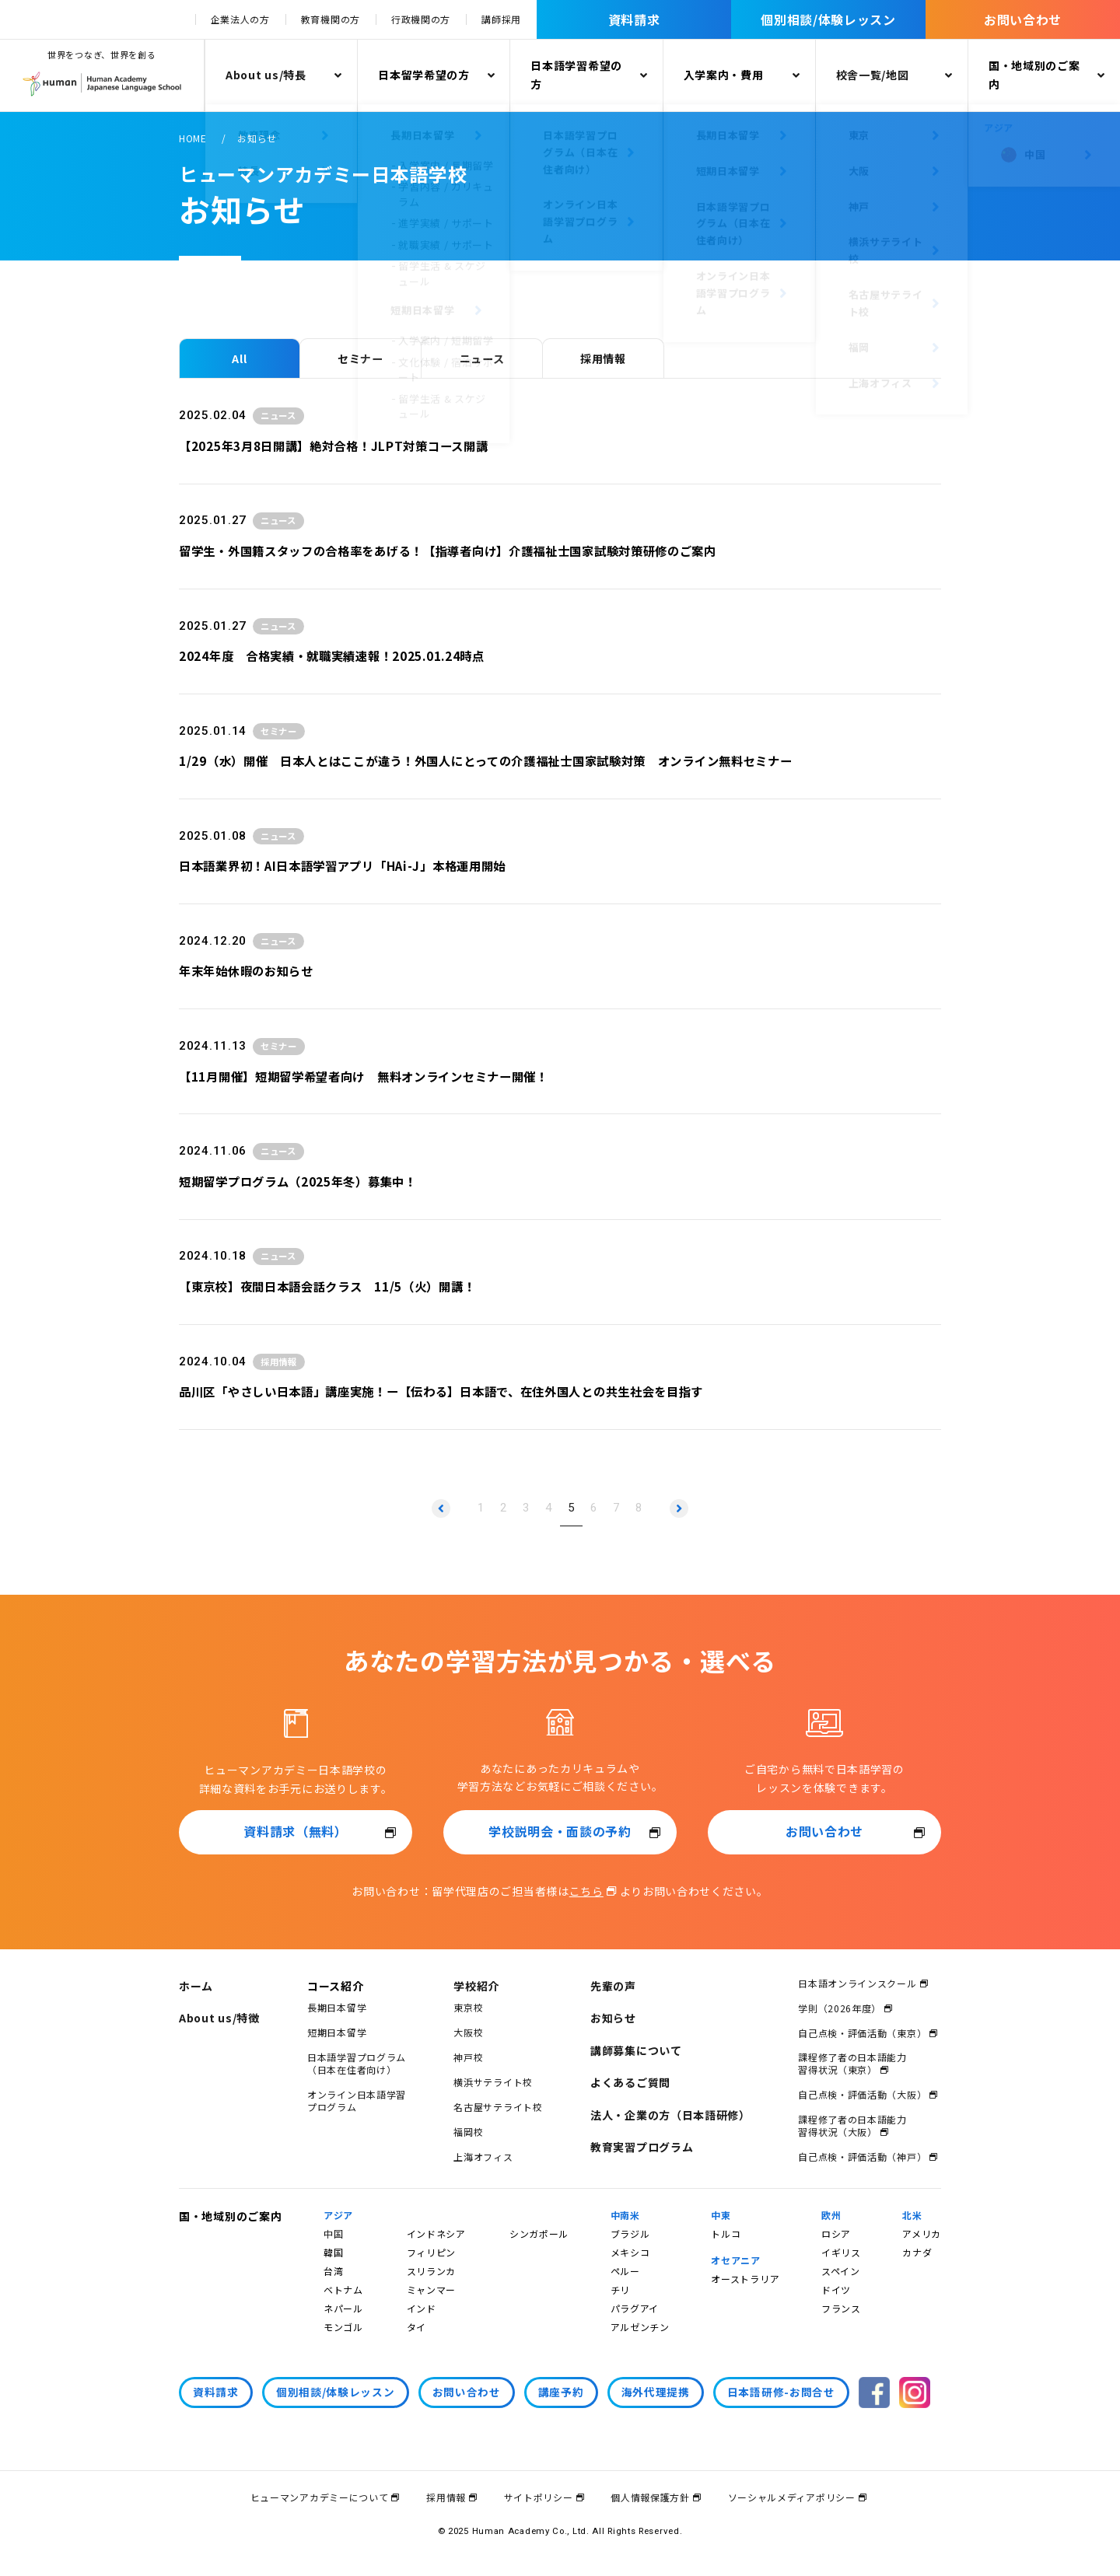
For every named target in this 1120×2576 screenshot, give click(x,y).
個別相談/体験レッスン (828, 19)
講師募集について (636, 2050)
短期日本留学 (336, 2032)
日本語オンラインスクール (857, 1983)
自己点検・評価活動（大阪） (862, 2094)
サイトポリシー (538, 2497)
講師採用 (501, 19)
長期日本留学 (336, 2007)
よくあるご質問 (630, 2082)
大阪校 (468, 2032)
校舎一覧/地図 (872, 74)
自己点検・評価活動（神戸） (862, 2156)
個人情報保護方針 (650, 2497)
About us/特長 (266, 74)
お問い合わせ (1023, 19)
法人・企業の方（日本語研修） (670, 2115)
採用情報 (603, 358)
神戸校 (468, 2057)
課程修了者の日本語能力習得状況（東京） (852, 2063)
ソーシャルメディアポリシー (792, 2497)
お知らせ (613, 2017)
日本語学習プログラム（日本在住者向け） (356, 2063)
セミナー (360, 358)
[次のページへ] (679, 1508)
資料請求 (634, 19)
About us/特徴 (219, 2017)
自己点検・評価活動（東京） (862, 2032)
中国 (333, 2233)
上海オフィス (483, 2156)
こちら (586, 1891)
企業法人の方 (240, 19)
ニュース (482, 358)
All (239, 358)
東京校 (468, 2007)
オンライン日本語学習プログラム (356, 2100)
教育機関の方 (330, 19)
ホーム (196, 1986)
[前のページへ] (441, 1508)
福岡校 (468, 2131)
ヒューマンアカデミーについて (319, 2497)
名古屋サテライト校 (497, 2106)
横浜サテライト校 (493, 2081)
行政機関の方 (420, 19)
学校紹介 (476, 1986)
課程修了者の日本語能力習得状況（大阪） (852, 2125)
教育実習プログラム (641, 2147)
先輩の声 (613, 1986)
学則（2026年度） (839, 2008)
